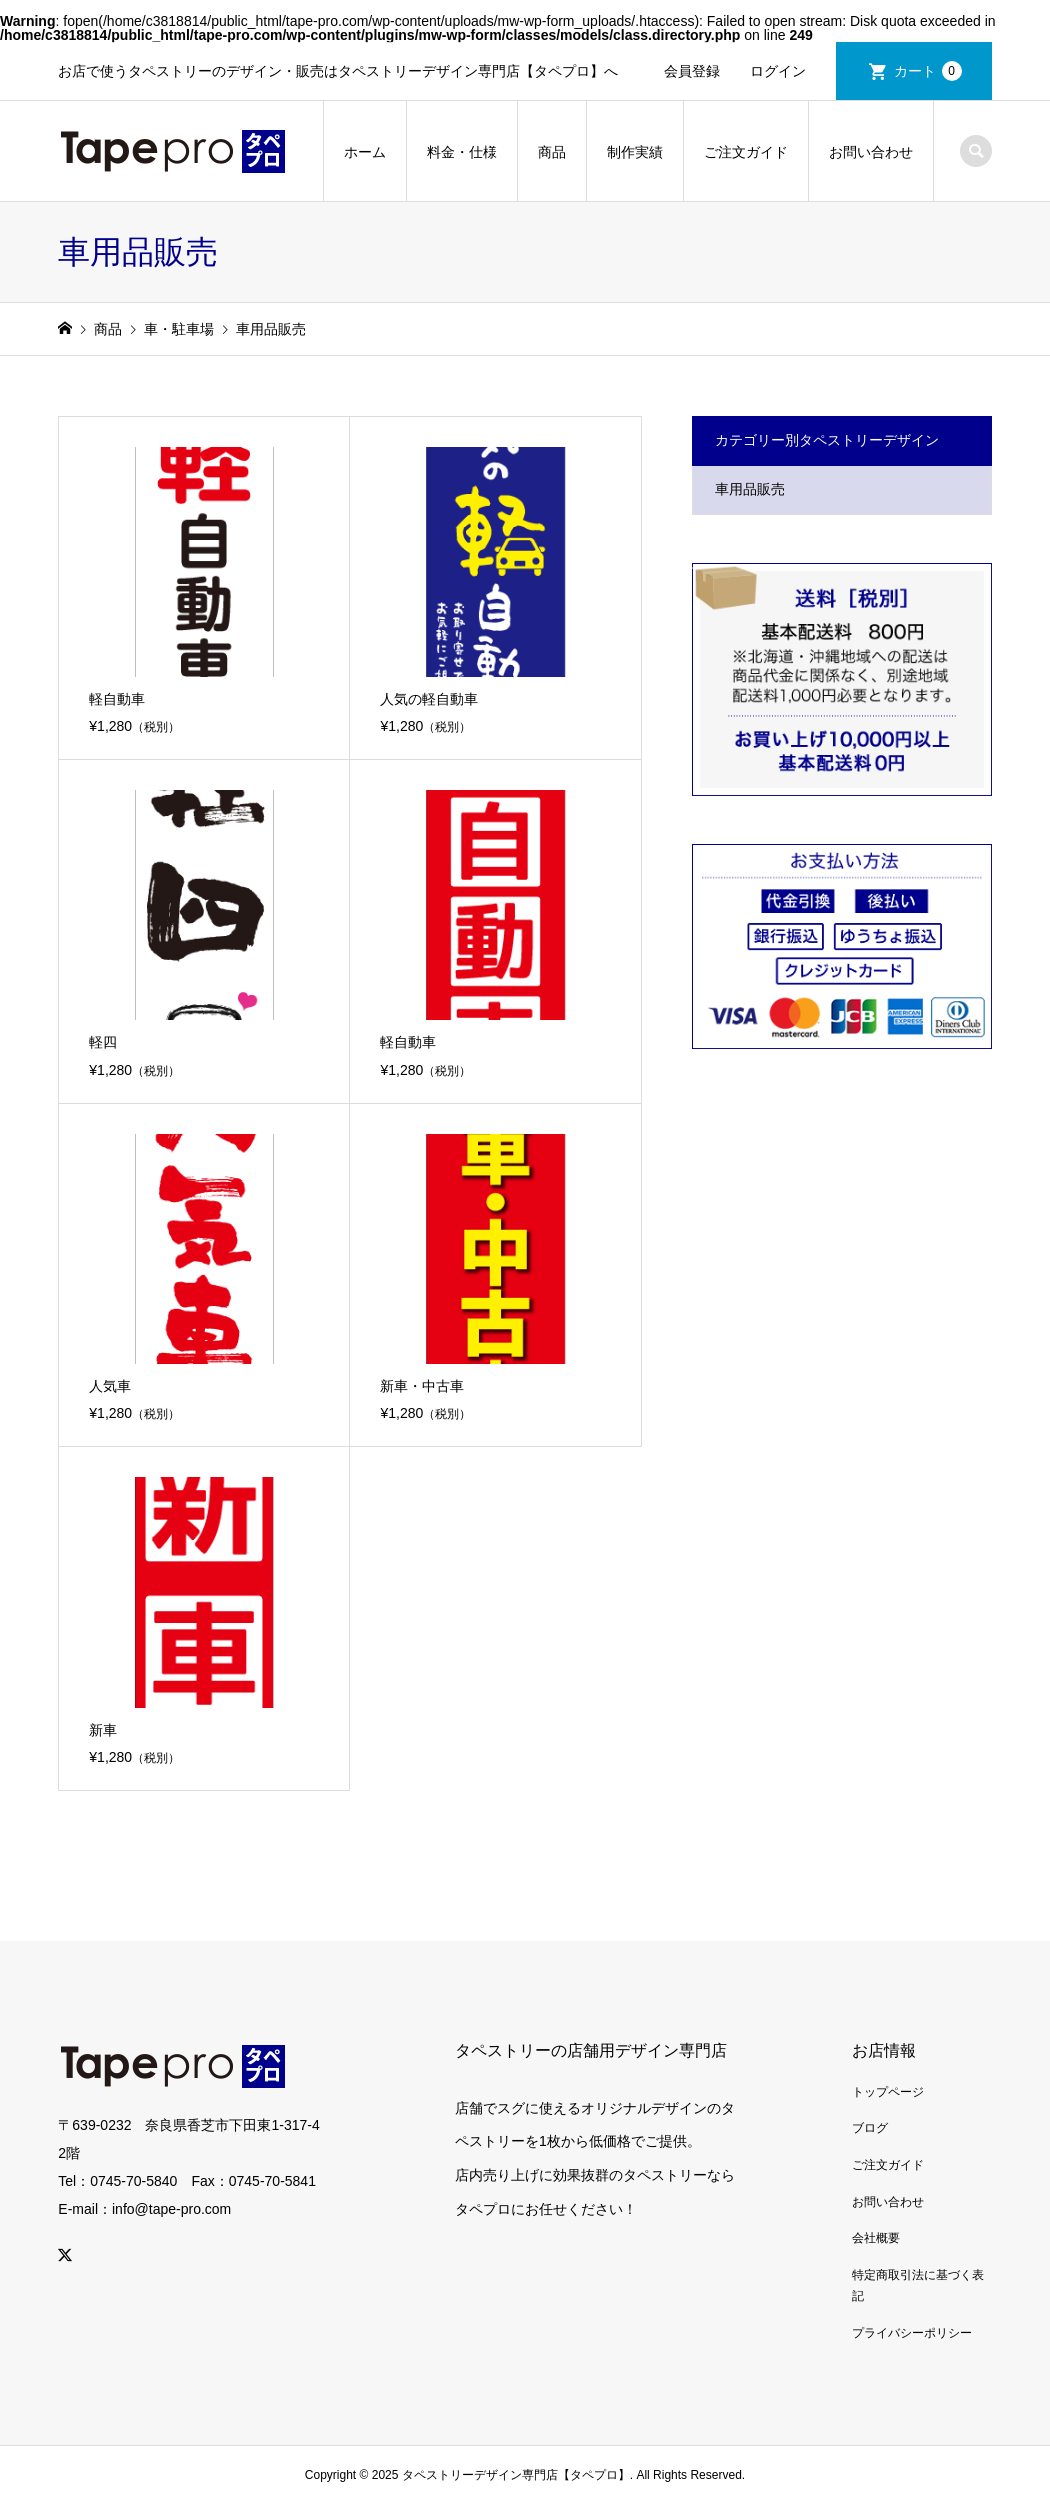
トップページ (888, 2092)
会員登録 (692, 71)
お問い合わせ (871, 152)
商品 (552, 152)
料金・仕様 (462, 152)
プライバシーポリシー (912, 2333)
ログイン (778, 71)
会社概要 (876, 2238)
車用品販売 (750, 489)
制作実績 (635, 152)
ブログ (870, 2128)
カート (928, 71)
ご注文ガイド (746, 152)
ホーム (365, 152)
